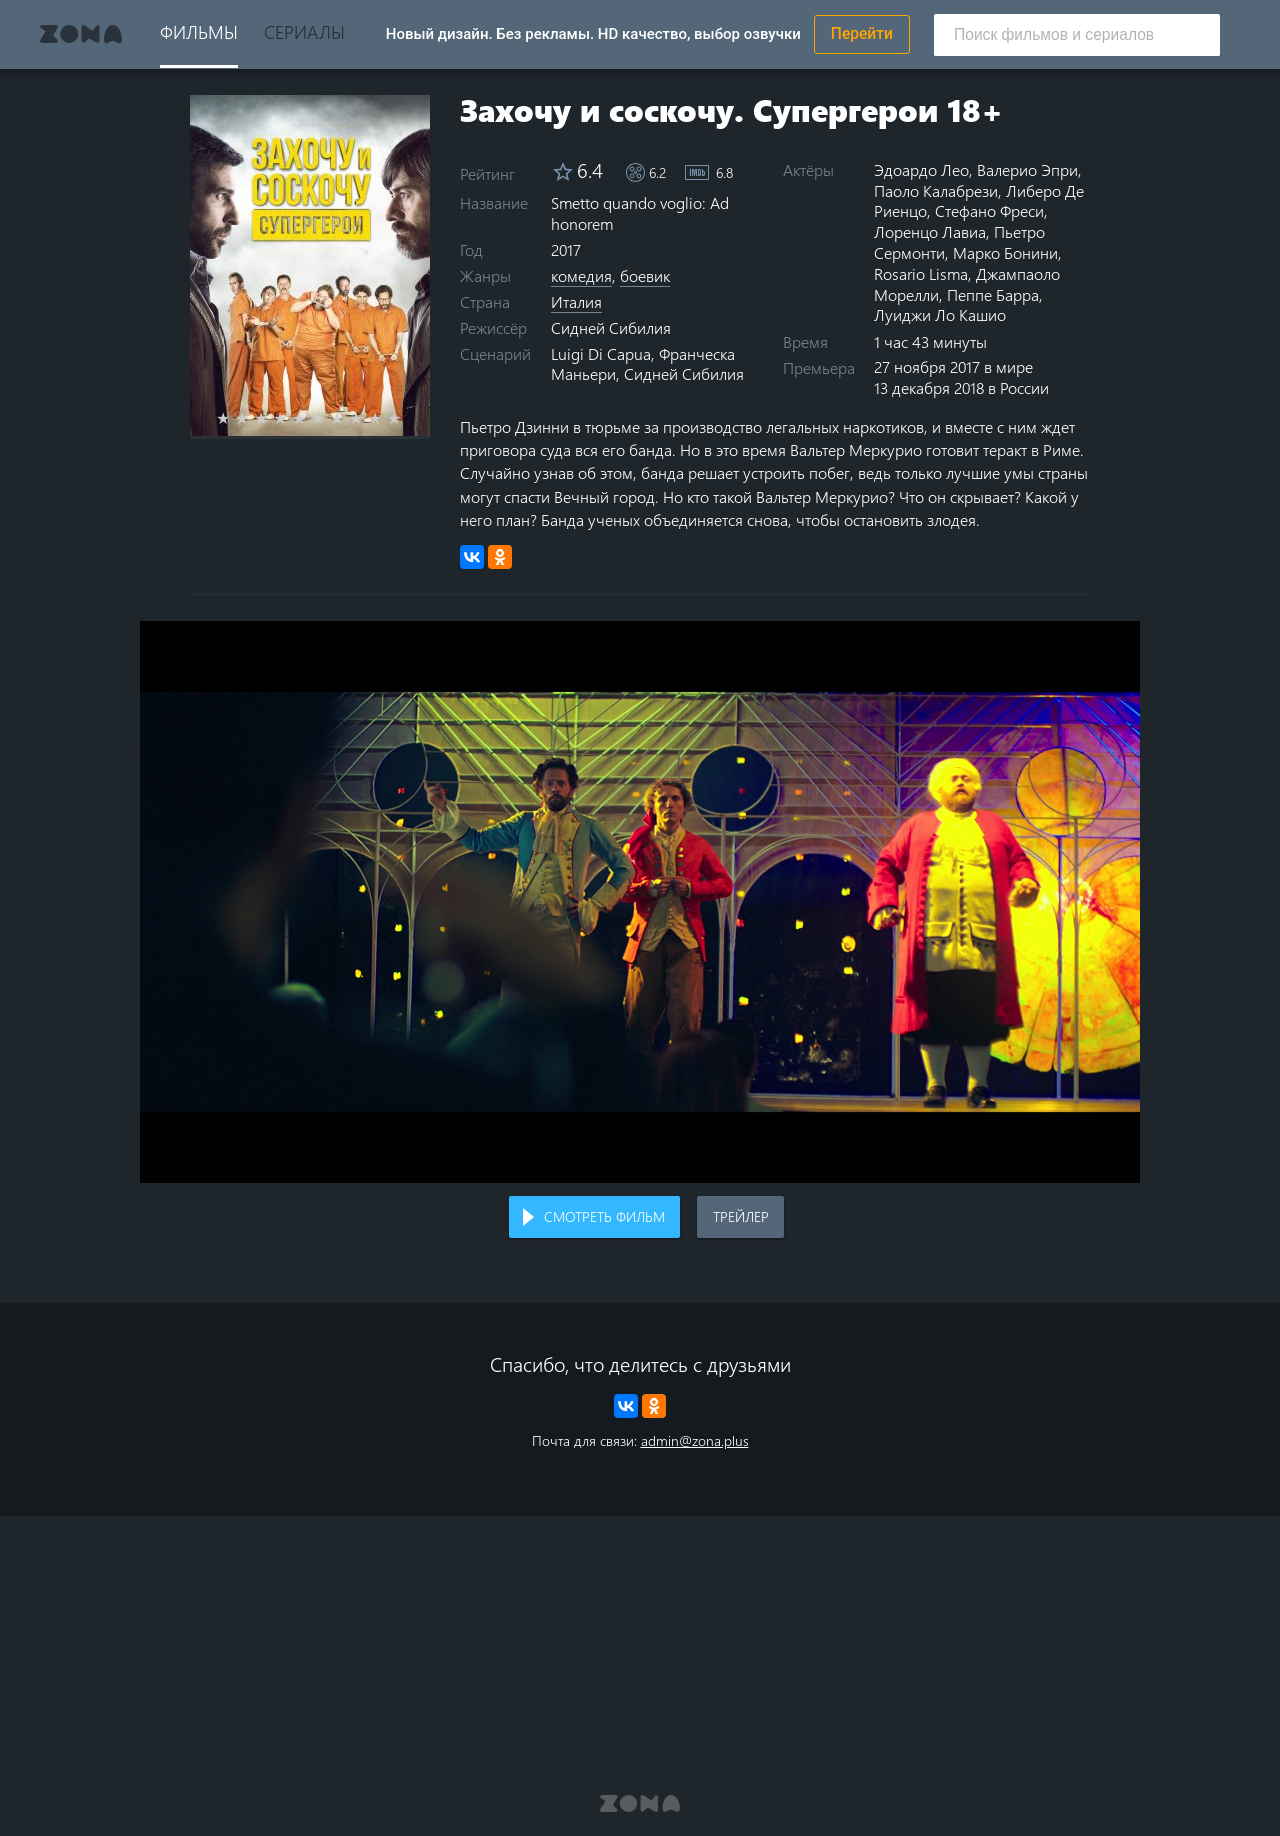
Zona (81, 34)
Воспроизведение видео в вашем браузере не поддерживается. (640, 902)
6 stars (329, 418)
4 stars (291, 418)
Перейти (862, 34)
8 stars (367, 418)
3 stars (272, 418)
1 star (234, 418)
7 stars (348, 418)
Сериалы (304, 31)
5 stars (310, 418)
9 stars (386, 418)
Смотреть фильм (604, 1216)
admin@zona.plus (695, 1440)
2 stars (253, 418)
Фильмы (199, 31)
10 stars (405, 418)
